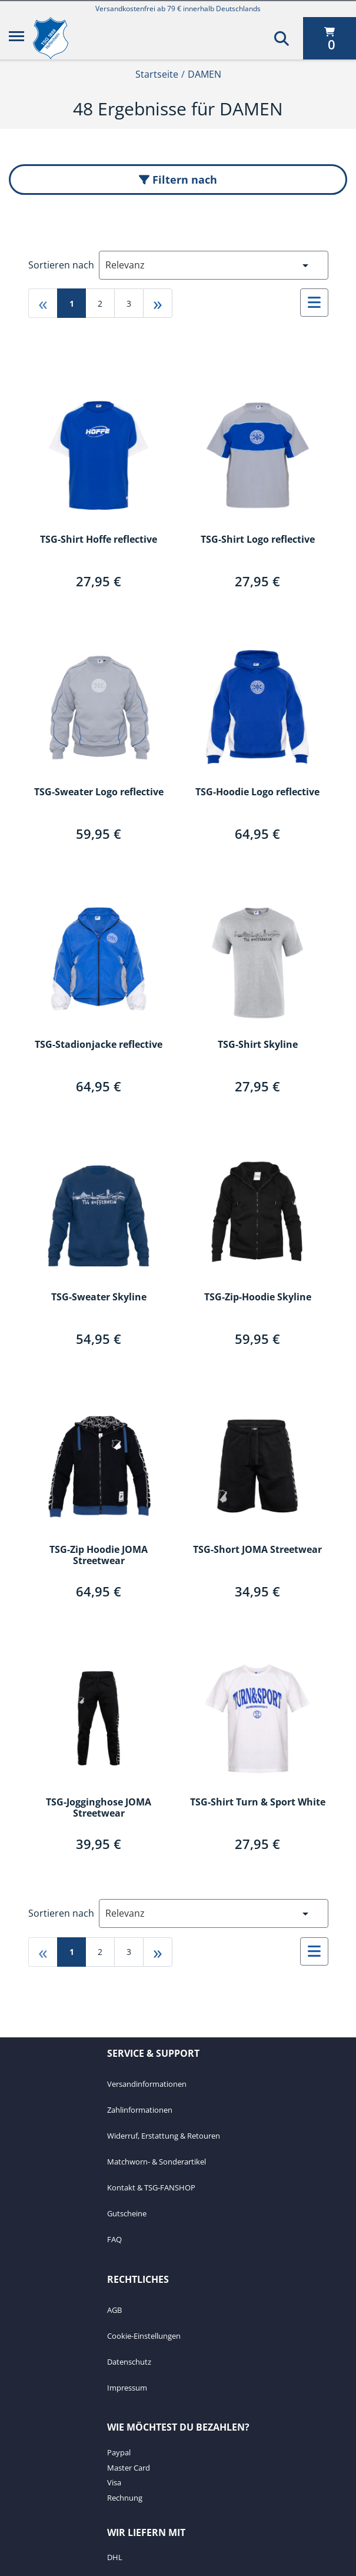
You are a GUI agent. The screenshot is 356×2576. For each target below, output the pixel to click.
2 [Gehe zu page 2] (100, 303)
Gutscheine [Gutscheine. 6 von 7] (127, 2213)
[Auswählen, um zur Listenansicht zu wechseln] (314, 302)
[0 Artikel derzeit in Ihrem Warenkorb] (329, 38)
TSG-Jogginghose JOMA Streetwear (98, 1808)
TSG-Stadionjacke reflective (98, 1045)
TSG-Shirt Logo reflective (258, 540)
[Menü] (16, 38)
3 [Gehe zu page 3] (129, 303)
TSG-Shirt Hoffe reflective (98, 540)
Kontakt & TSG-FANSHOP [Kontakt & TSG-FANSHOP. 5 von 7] (151, 2187)
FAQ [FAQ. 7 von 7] (114, 2239)
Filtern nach (178, 179)
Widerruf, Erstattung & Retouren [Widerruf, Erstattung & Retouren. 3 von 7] (163, 2135)
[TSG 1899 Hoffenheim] (59, 38)
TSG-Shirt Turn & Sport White (257, 1802)
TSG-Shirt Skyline (258, 1045)
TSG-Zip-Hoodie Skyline (257, 1297)
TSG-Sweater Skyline (99, 1297)
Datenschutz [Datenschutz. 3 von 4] (129, 2361)
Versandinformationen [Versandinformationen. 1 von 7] (147, 2084)
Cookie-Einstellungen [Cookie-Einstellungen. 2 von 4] (144, 2336)
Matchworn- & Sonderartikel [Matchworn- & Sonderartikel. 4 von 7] (156, 2161)
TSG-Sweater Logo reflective (99, 792)
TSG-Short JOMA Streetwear (257, 1550)
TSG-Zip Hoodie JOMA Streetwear (98, 1556)
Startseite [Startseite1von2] (156, 74)
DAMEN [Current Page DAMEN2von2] (204, 74)
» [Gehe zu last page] (157, 303)
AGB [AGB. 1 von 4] (114, 2310)
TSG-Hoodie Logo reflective (257, 792)
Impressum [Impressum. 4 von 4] (127, 2387)
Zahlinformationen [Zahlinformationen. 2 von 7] (139, 2109)
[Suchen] (281, 38)
